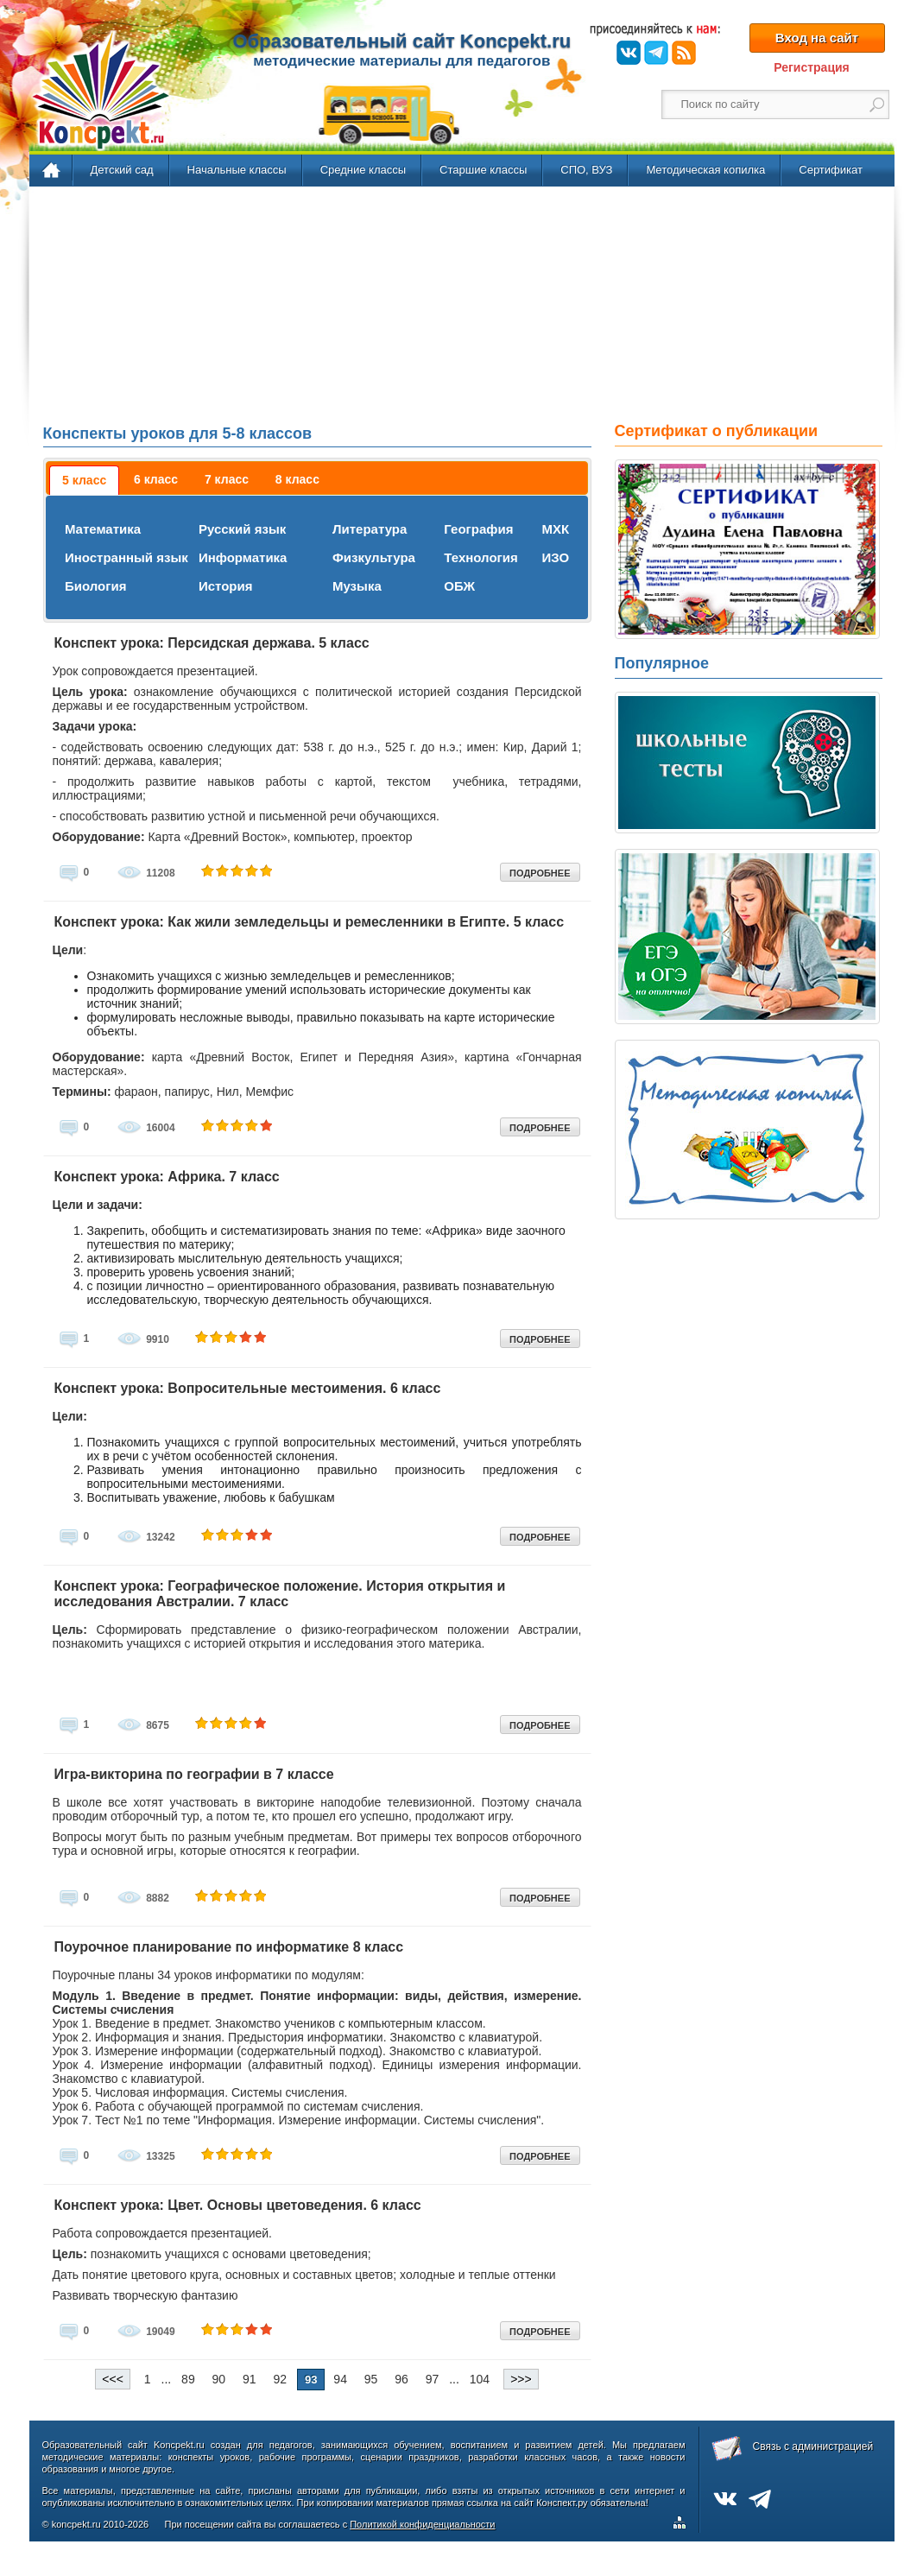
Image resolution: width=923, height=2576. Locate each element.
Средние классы (363, 169)
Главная (52, 170)
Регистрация (812, 67)
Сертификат (831, 169)
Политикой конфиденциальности (422, 2524)
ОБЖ (459, 586)
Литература (369, 529)
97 (432, 2379)
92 (281, 2379)
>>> (521, 2379)
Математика (103, 529)
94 (340, 2379)
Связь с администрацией (813, 2446)
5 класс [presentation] (84, 480)
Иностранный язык (126, 557)
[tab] (84, 480)
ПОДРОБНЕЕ (539, 873)
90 (219, 2379)
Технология (480, 557)
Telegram (656, 53)
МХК (555, 529)
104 (480, 2379)
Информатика (243, 557)
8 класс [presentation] (297, 479)
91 (249, 2379)
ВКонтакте (628, 53)
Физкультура (373, 557)
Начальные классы (237, 169)
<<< (112, 2379)
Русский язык (242, 529)
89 (188, 2379)
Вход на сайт (816, 37)
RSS (684, 53)
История (226, 586)
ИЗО (555, 557)
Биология (96, 586)
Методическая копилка (705, 169)
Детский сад (122, 169)
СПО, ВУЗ (586, 169)
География (478, 529)
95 (371, 2379)
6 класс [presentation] (156, 479)
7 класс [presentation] (227, 479)
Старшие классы (483, 169)
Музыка (357, 586)
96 (401, 2379)
